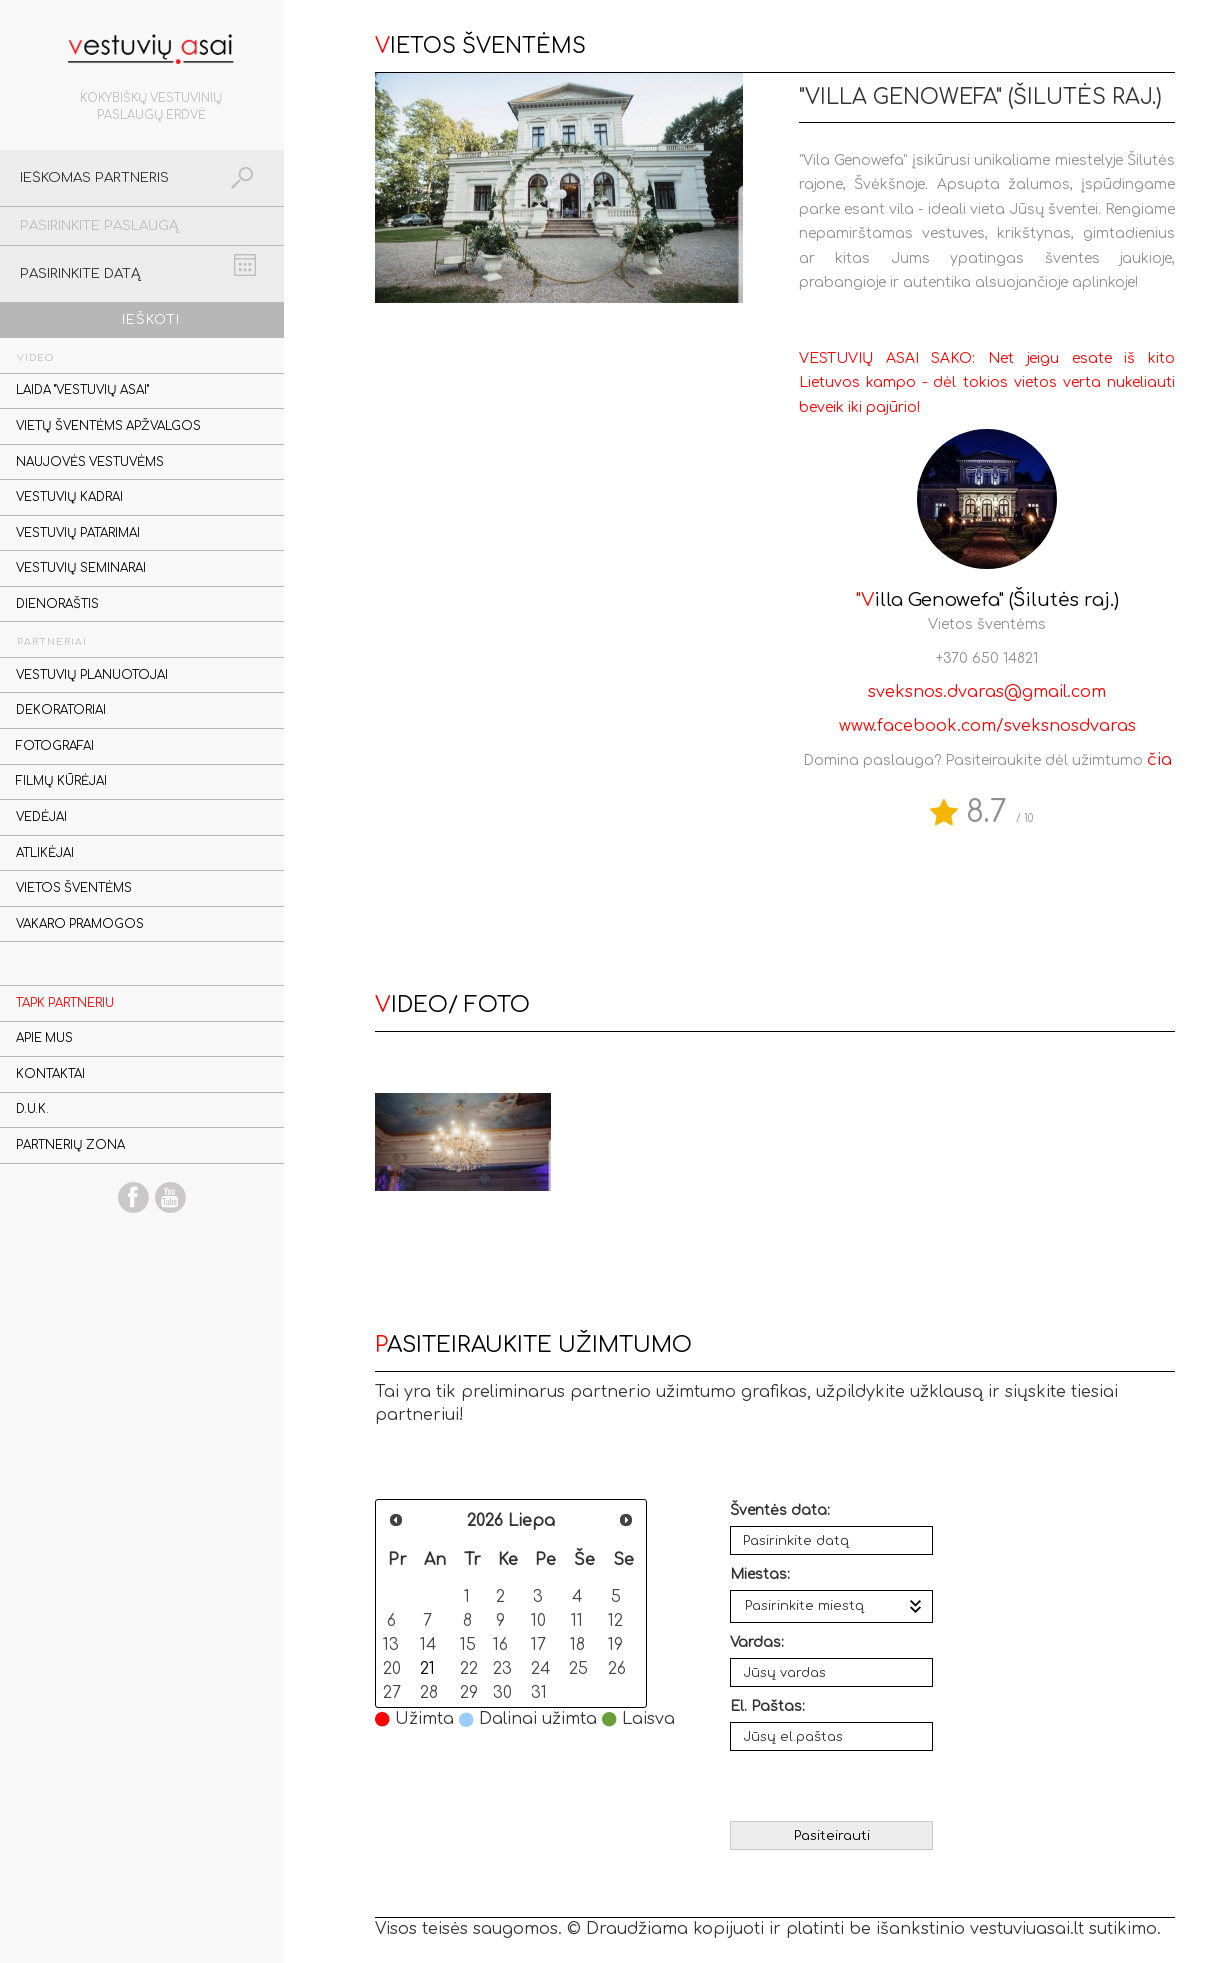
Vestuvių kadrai (69, 497)
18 (577, 1644)
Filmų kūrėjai (61, 781)
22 (469, 1668)
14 (428, 1644)
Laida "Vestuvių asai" (82, 390)
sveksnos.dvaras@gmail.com (987, 692)
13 (391, 1644)
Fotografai (55, 746)
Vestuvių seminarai (81, 568)
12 (615, 1620)
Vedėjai (41, 817)
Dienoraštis (57, 604)
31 (539, 1692)
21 (427, 1668)
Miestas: (760, 1574)
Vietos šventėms (74, 888)
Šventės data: (780, 1510)
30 (502, 1692)
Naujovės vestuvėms (90, 462)
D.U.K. (32, 1109)
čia (1159, 760)
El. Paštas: (767, 1706)
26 (617, 1668)
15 (468, 1644)
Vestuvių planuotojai (92, 675)
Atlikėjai (45, 853)
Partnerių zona (70, 1145)
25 (578, 1668)
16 (500, 1644)
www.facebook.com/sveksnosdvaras (987, 726)
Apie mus (44, 1038)
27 (392, 1692)
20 (392, 1668)
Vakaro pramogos (80, 924)
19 (615, 1644)
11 (577, 1620)
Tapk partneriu (65, 1003)
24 (540, 1668)
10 (538, 1620)
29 (469, 1692)
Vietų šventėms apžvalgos (108, 426)
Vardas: (757, 1642)
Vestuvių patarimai (78, 533)
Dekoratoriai (61, 710)
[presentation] (833, 1785)
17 (538, 1644)
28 (429, 1692)
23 (502, 1668)
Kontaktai (50, 1074)
